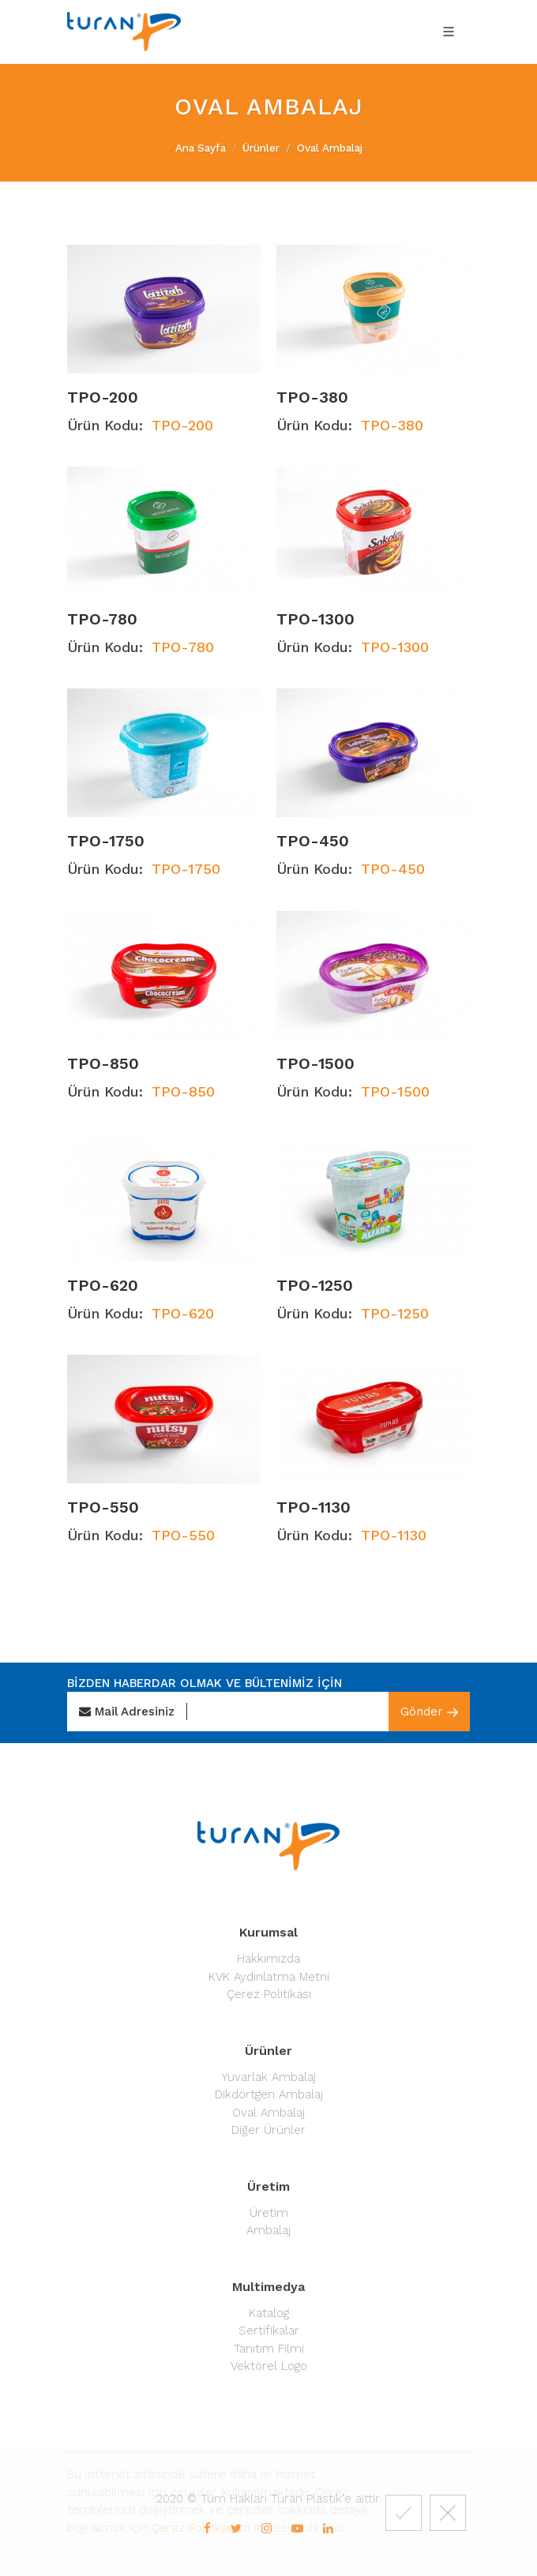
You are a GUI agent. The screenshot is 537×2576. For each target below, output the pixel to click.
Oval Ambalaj (268, 2112)
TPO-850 (103, 1063)
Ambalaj (268, 2230)
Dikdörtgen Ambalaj (269, 2094)
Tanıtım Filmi (269, 2349)
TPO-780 (102, 618)
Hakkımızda (268, 1959)
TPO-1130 (313, 1507)
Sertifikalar (268, 2330)
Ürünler (261, 147)
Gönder (429, 1711)
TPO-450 (312, 841)
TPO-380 (312, 397)
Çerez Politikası (269, 1994)
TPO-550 (103, 1507)
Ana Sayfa (200, 147)
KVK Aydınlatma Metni (268, 1977)
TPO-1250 (314, 1285)
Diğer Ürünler (268, 2130)
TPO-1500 (315, 1063)
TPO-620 (102, 1285)
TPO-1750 (106, 841)
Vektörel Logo (269, 2366)
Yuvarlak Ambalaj (268, 2077)
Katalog (269, 2313)
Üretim (269, 2213)
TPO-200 (102, 397)
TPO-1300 (315, 618)
